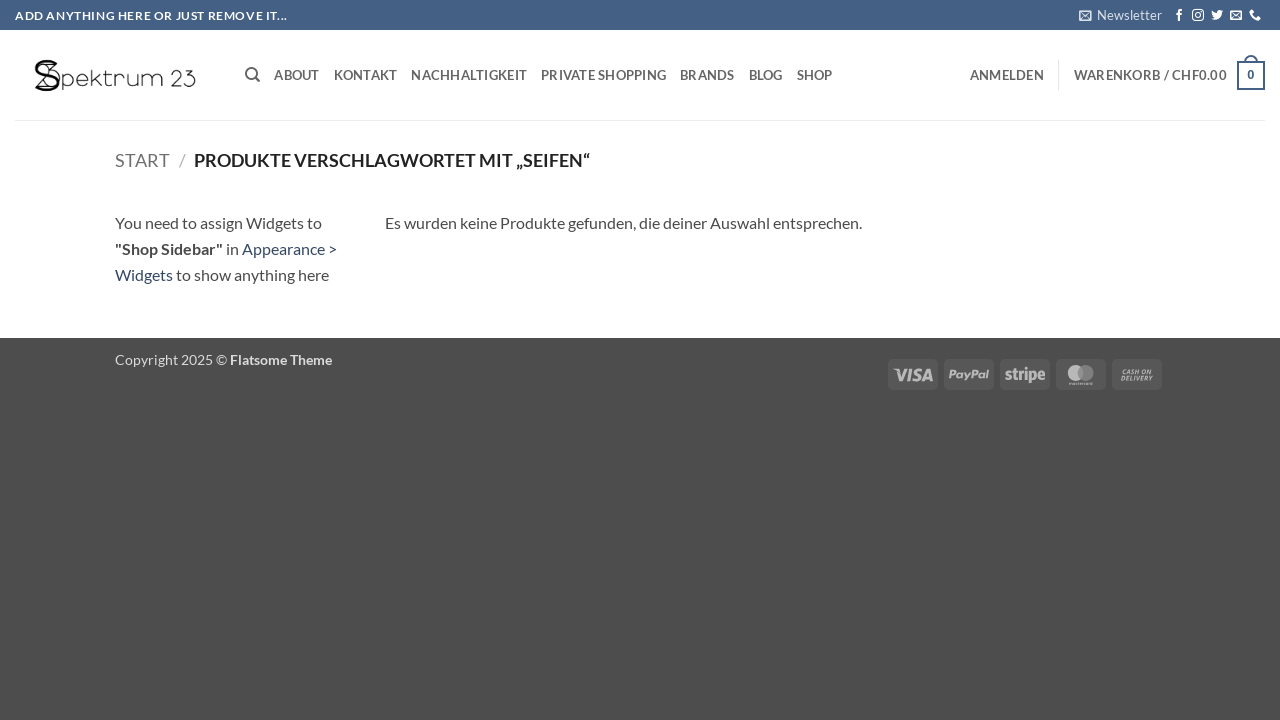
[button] (1120, 15)
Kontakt (366, 75)
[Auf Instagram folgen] (1198, 16)
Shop (815, 75)
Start (142, 160)
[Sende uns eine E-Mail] (1236, 16)
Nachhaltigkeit (469, 75)
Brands (707, 75)
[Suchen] (252, 75)
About (296, 75)
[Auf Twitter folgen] (1217, 16)
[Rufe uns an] (1255, 16)
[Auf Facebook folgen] (1179, 16)
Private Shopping (603, 75)
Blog (766, 75)
